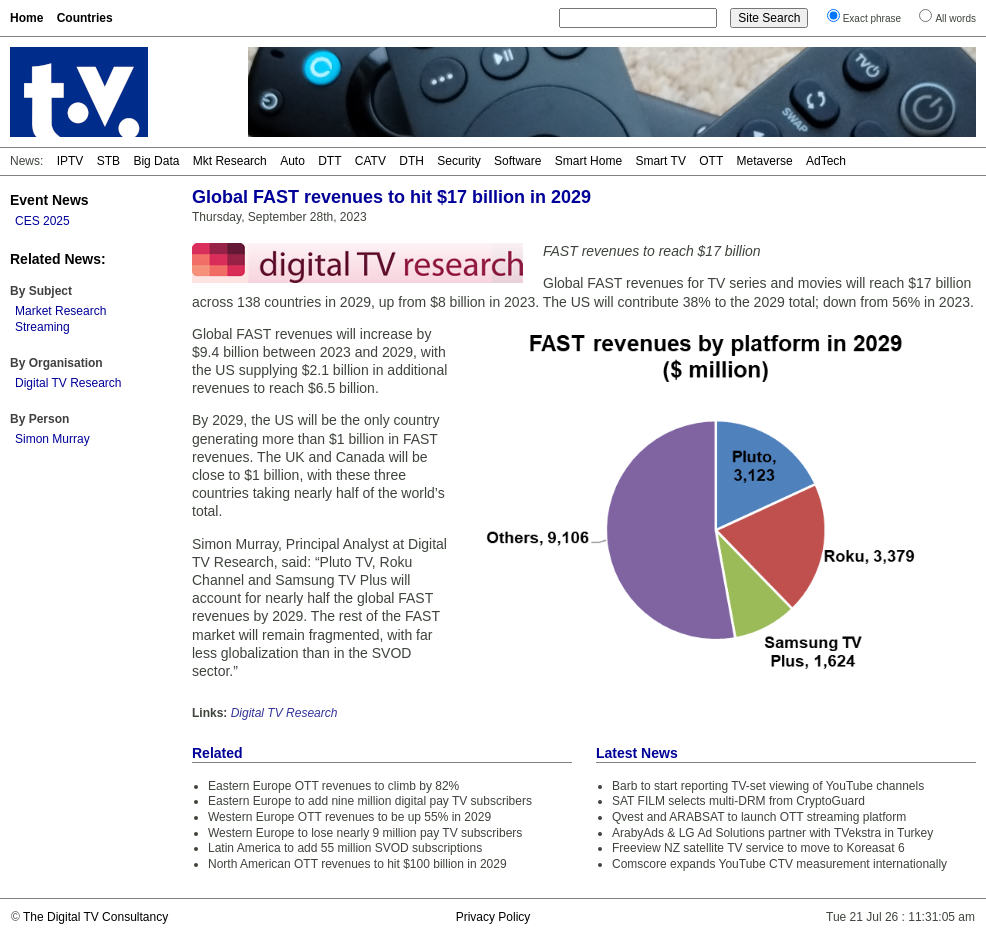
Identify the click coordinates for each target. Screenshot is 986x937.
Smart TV (660, 161)
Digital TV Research (68, 383)
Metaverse (765, 161)
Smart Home (588, 161)
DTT (329, 161)
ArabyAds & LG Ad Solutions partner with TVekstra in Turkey (772, 833)
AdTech (826, 161)
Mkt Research (230, 161)
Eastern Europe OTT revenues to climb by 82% (333, 786)
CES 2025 (42, 221)
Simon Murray (52, 439)
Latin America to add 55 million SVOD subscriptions (345, 848)
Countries (85, 18)
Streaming (42, 327)
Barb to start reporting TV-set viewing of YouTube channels (768, 786)
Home (26, 18)
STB (108, 161)
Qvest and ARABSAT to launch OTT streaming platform (759, 817)
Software (517, 161)
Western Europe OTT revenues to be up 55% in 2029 (349, 817)
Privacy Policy (493, 917)
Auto (292, 161)
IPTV (70, 161)
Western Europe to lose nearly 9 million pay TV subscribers (365, 833)
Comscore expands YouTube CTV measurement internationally (779, 864)
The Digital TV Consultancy (95, 917)
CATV (370, 161)
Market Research (60, 311)
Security (458, 161)
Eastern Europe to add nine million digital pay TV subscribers (370, 801)
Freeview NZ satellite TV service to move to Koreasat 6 (758, 848)
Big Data (156, 161)
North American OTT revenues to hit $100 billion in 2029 (357, 864)
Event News (49, 200)
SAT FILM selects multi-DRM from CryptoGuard (738, 801)
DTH (411, 161)
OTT (711, 161)
